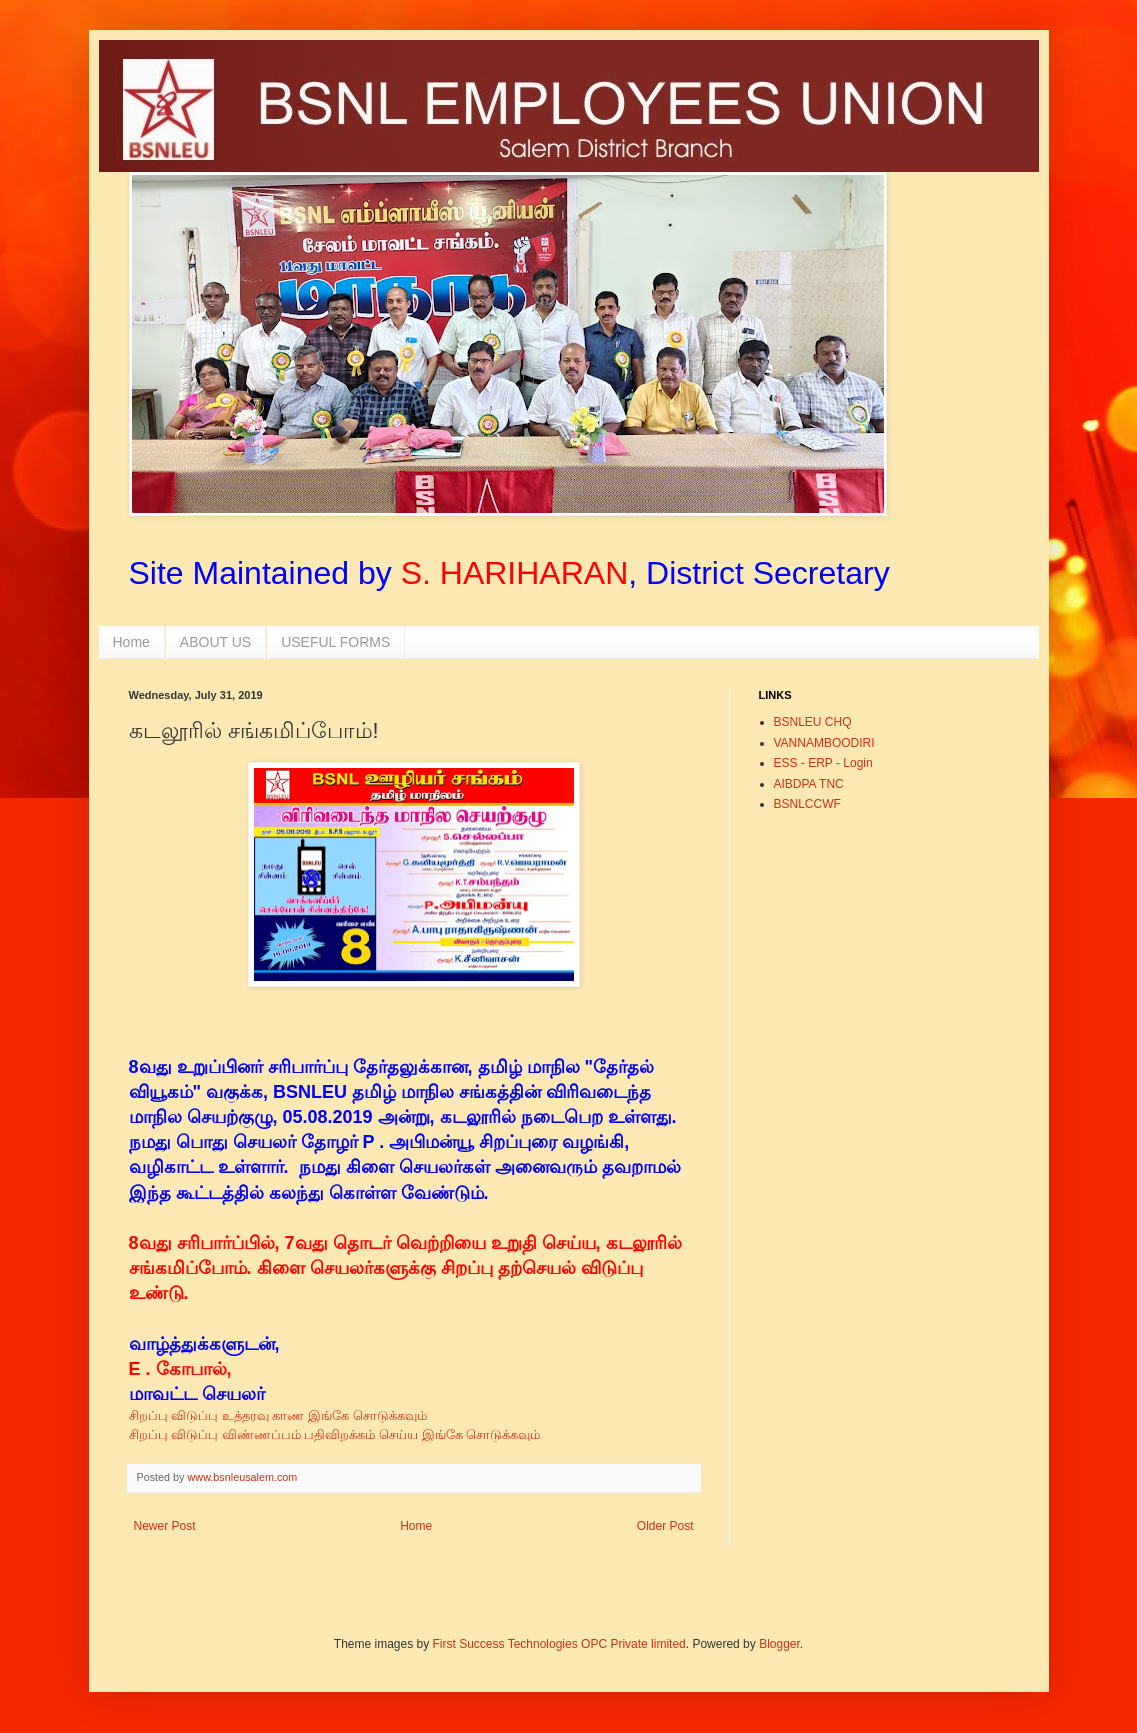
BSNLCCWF (807, 804)
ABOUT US (215, 642)
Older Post (665, 1526)
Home (131, 642)
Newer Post (165, 1526)
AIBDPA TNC (809, 784)
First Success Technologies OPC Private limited (559, 1644)
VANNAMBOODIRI (824, 743)
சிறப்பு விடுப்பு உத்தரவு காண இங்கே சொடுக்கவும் (278, 1415)
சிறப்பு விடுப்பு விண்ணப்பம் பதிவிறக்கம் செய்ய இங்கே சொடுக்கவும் (337, 1434)
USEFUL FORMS (335, 642)
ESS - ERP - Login (823, 763)
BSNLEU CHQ (813, 722)
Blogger (779, 1644)
